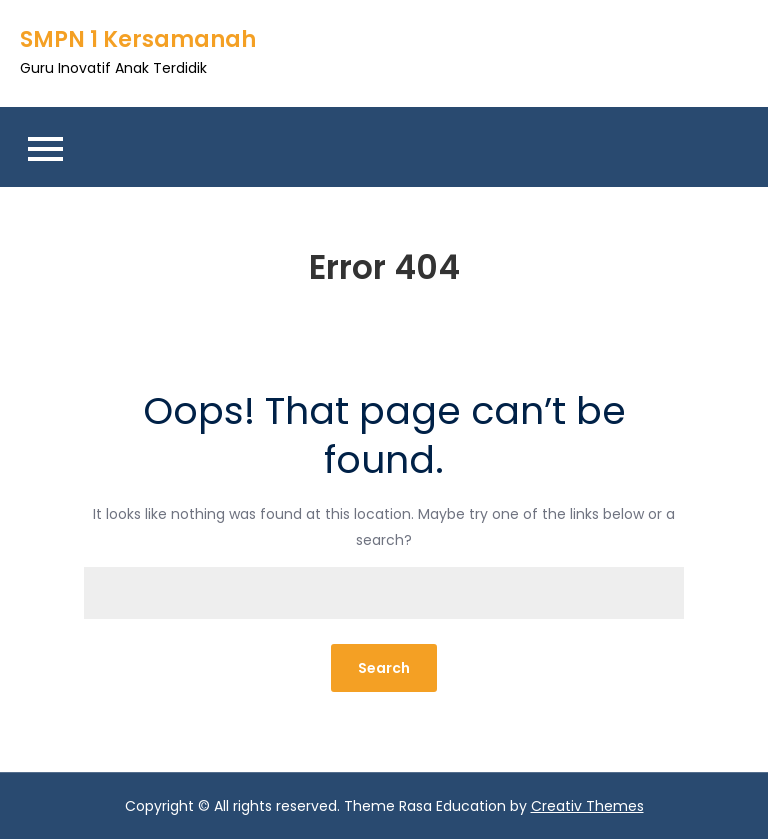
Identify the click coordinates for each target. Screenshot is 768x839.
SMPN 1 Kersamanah (138, 39)
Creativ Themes (587, 806)
